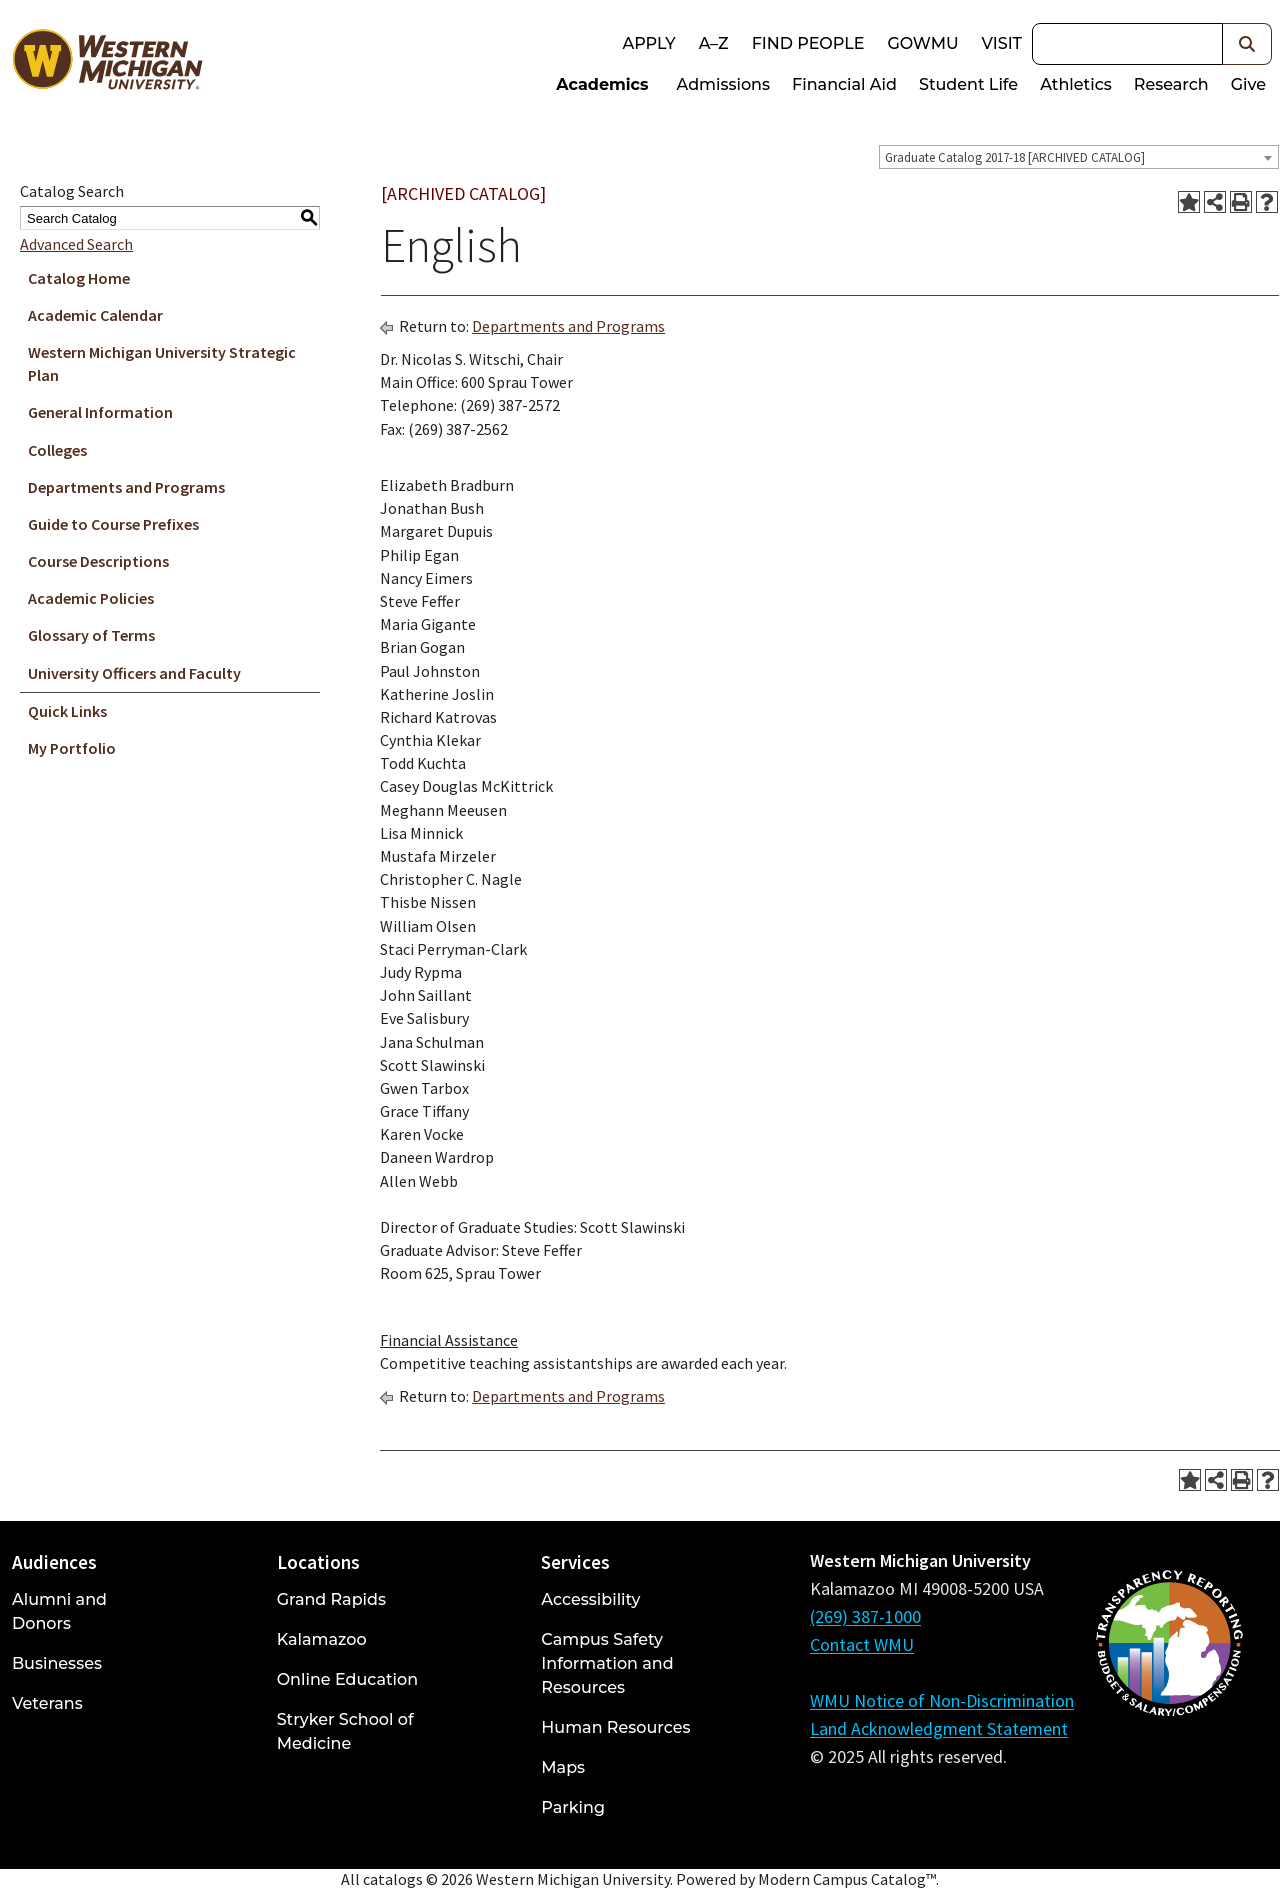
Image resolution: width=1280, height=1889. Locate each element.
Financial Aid (844, 84)
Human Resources (615, 1727)
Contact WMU (862, 1644)
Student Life (968, 84)
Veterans (47, 1703)
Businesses (57, 1663)
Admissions (724, 84)
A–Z (714, 43)
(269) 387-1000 (865, 1616)
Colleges (57, 450)
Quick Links (67, 711)
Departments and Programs (126, 487)
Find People (808, 43)
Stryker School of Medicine (345, 1731)
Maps (563, 1767)
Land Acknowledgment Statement (939, 1728)
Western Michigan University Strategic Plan (162, 363)
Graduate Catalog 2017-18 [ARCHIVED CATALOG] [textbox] (1015, 157)
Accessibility (590, 1599)
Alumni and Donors (59, 1611)
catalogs (393, 1879)
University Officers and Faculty (134, 673)
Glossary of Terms (91, 635)
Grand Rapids (331, 1599)
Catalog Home (79, 278)
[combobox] (1079, 157)
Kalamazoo (322, 1639)
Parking (573, 1807)
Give (1248, 84)
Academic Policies (91, 598)
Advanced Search (76, 244)
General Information (100, 412)
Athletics (1076, 84)
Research (1171, 84)
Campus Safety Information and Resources (607, 1663)
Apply (648, 43)
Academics (602, 84)
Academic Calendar (95, 315)
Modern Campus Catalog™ (847, 1879)
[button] (1247, 44)
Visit (1002, 43)
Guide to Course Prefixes (113, 524)
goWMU (922, 43)
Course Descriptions (98, 561)
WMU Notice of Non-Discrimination (942, 1700)
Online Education (347, 1679)
